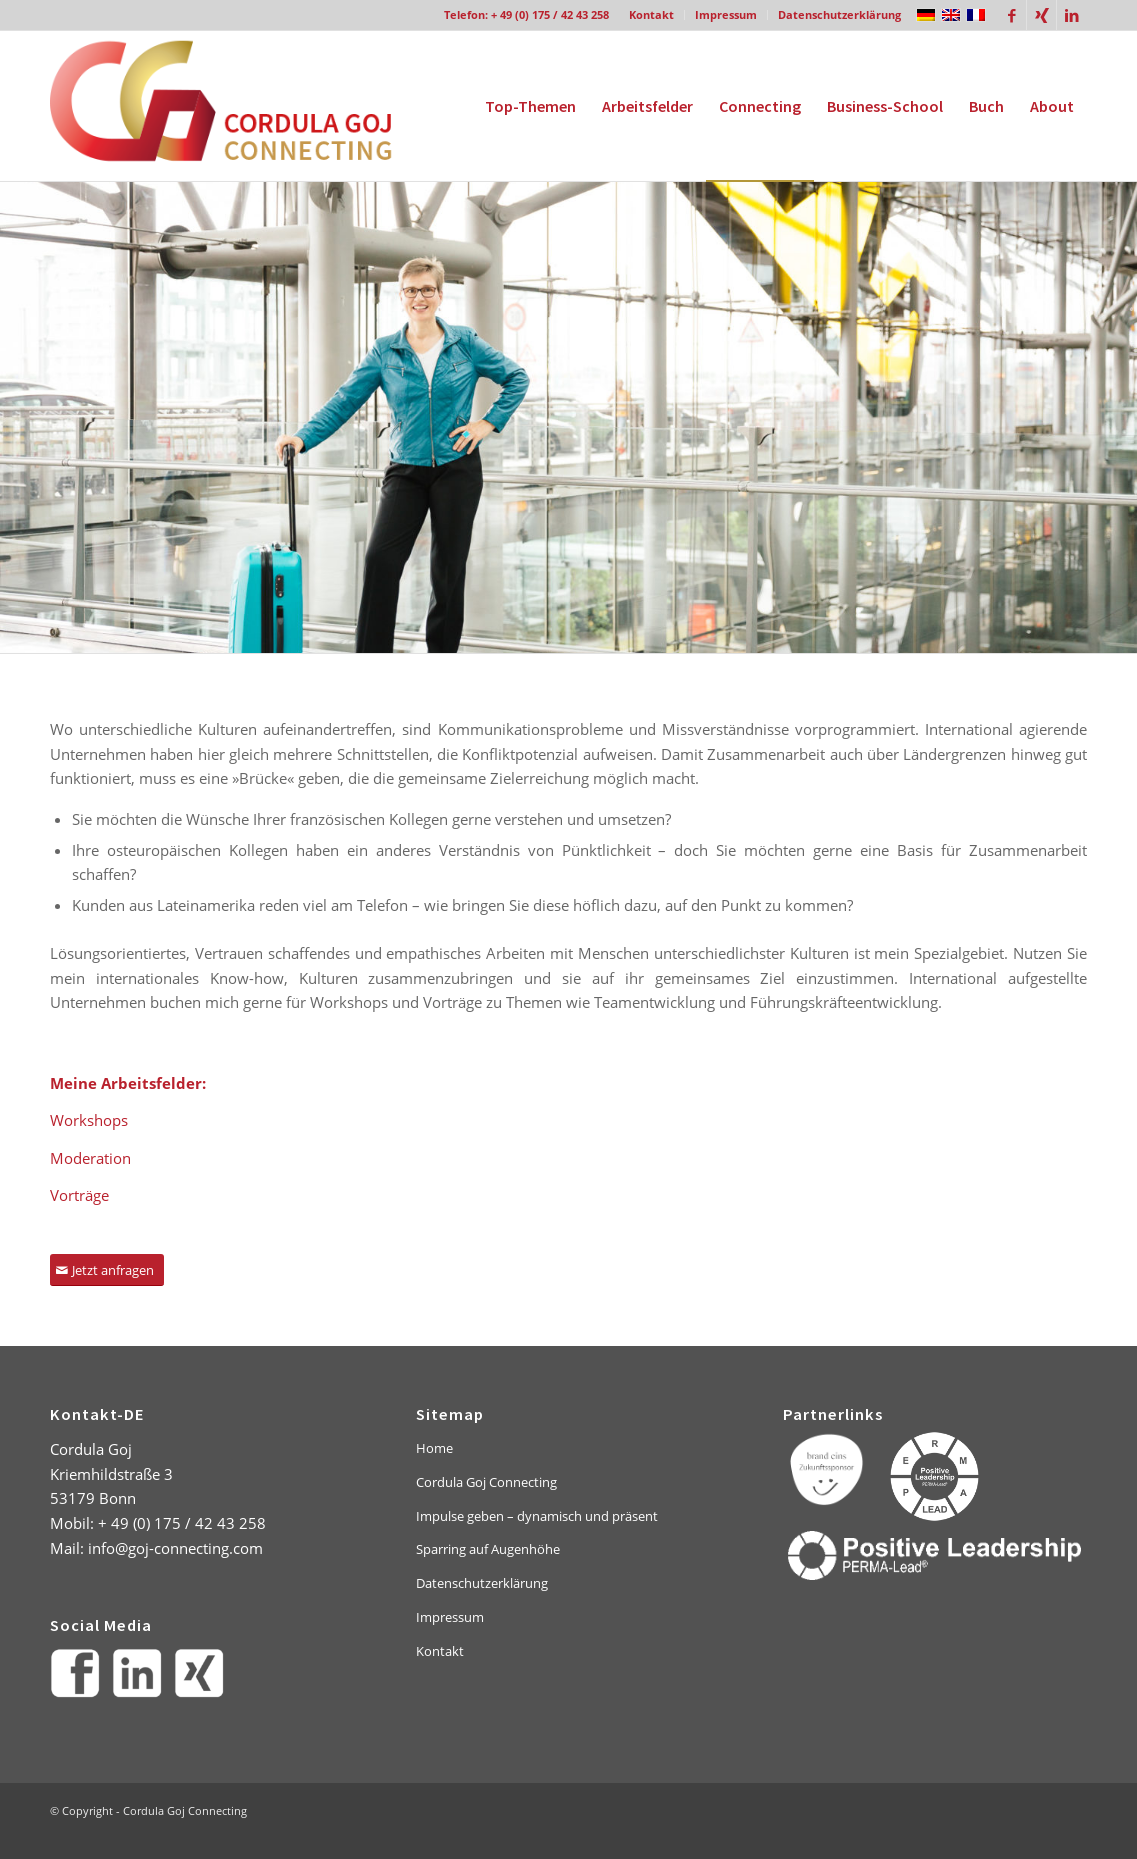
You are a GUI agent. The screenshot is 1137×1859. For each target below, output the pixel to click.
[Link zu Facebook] (1011, 15)
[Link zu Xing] (1041, 15)
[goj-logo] (238, 106)
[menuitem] (652, 15)
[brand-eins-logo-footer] (827, 1469)
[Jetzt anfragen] (107, 1270)
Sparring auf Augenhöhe (488, 1549)
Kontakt (651, 14)
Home (434, 1448)
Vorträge (79, 1195)
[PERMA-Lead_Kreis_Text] (934, 1476)
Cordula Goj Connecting (486, 1482)
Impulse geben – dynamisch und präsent (537, 1516)
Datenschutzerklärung (839, 14)
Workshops (89, 1120)
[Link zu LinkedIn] (1072, 15)
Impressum (726, 14)
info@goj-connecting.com (175, 1548)
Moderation (90, 1158)
